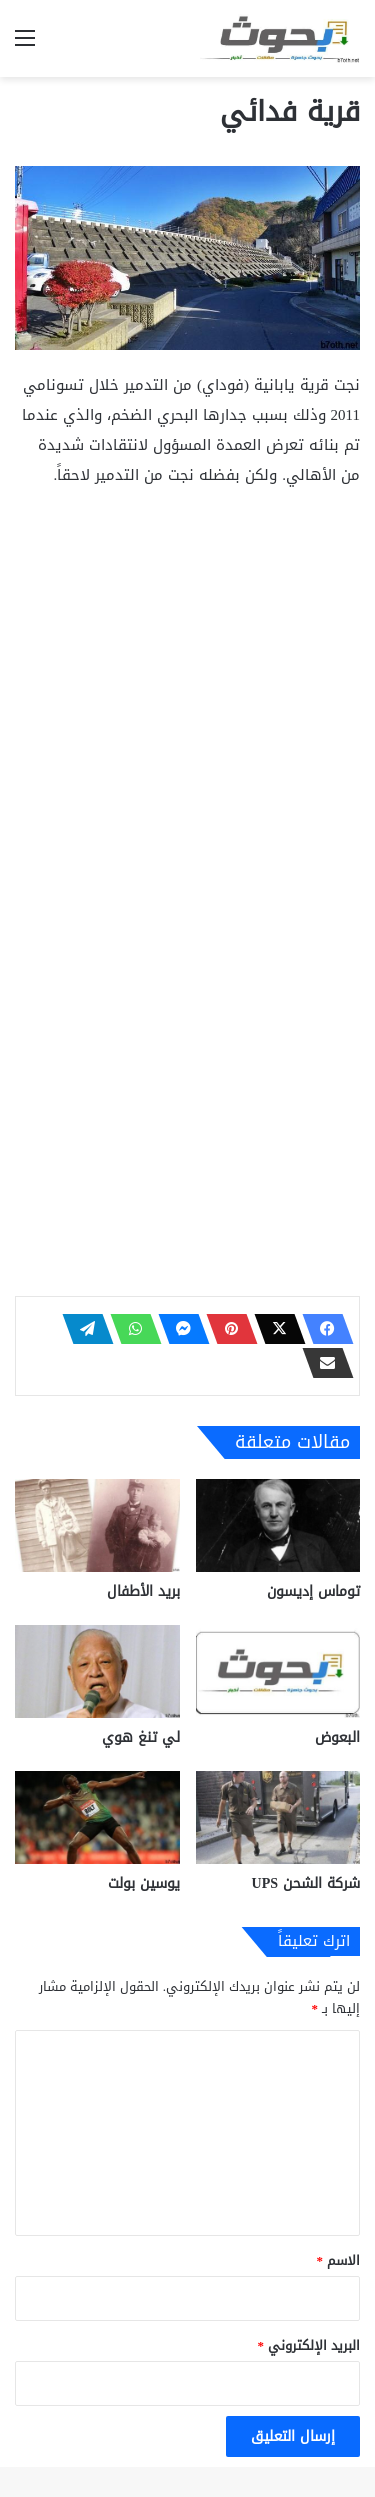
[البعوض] (278, 1671)
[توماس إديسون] (278, 1525)
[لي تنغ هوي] (97, 1671)
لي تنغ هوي (141, 1737)
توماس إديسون (313, 1591)
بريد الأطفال (143, 1591)
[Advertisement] (187, 702)
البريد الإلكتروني (309, 2345)
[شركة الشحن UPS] (278, 1817)
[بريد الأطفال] (97, 1525)
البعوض (337, 1737)
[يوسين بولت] (97, 1817)
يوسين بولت (144, 1883)
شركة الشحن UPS (306, 1883)
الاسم (339, 2260)
